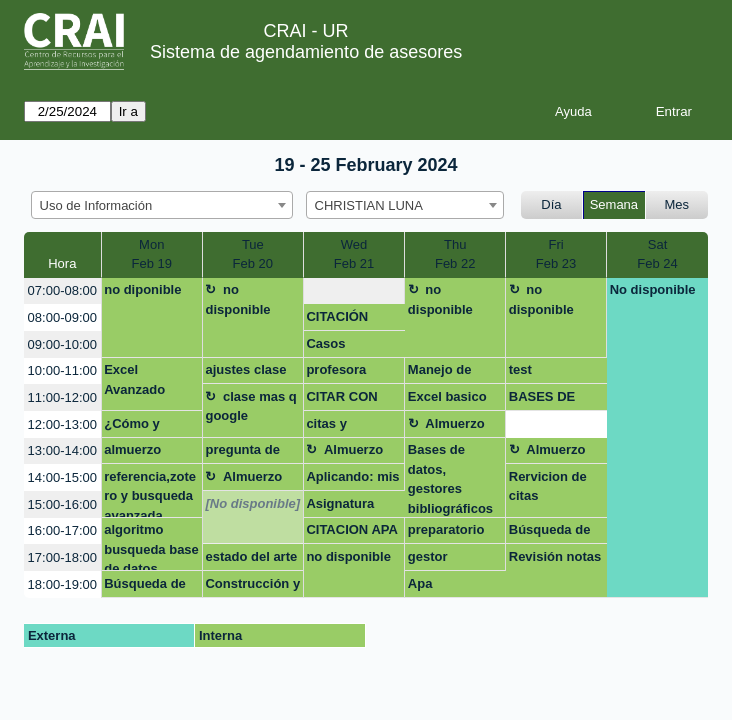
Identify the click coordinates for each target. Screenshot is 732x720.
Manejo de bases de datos (455, 373)
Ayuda (573, 111)
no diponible (142, 289)
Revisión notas (555, 556)
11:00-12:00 (62, 397)
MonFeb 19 (152, 254)
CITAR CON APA (341, 400)
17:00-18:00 (62, 557)
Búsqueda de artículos (145, 587)
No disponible (653, 289)
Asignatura (340, 503)
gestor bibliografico (447, 560)
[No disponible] (252, 503)
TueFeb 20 (253, 254)
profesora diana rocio (340, 373)
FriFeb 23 (556, 254)
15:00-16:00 (62, 504)
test (520, 369)
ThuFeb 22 (455, 254)
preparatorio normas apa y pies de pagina (453, 533)
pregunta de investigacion (246, 453)
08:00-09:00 (62, 317)
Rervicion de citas (548, 486)
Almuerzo (454, 423)
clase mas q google (250, 406)
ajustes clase (245, 369)
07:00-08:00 (62, 290)
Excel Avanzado (134, 379)
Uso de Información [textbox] (96, 205)
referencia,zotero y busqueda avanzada (150, 493)
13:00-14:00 (62, 450)
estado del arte (251, 556)
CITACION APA (351, 529)
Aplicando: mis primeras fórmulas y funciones (352, 480)
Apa (420, 583)
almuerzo (132, 449)
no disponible (237, 299)
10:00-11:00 (62, 370)
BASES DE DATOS (542, 400)
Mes (677, 204)
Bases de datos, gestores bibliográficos (450, 479)
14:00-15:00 (62, 477)
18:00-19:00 (62, 584)
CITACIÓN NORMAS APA (349, 320)
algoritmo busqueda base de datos (151, 546)
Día (551, 204)
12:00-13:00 (62, 424)
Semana (614, 204)
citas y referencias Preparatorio (344, 427)
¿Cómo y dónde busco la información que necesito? (148, 427)
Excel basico (447, 396)
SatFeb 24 (657, 254)
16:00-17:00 (62, 530)
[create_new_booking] (354, 291)
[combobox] (162, 205)
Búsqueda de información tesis (550, 533)
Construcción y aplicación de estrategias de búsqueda (252, 587)
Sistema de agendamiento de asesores (306, 52)
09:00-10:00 (62, 344)
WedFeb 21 (354, 254)
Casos (325, 343)
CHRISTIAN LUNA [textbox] (369, 205)
